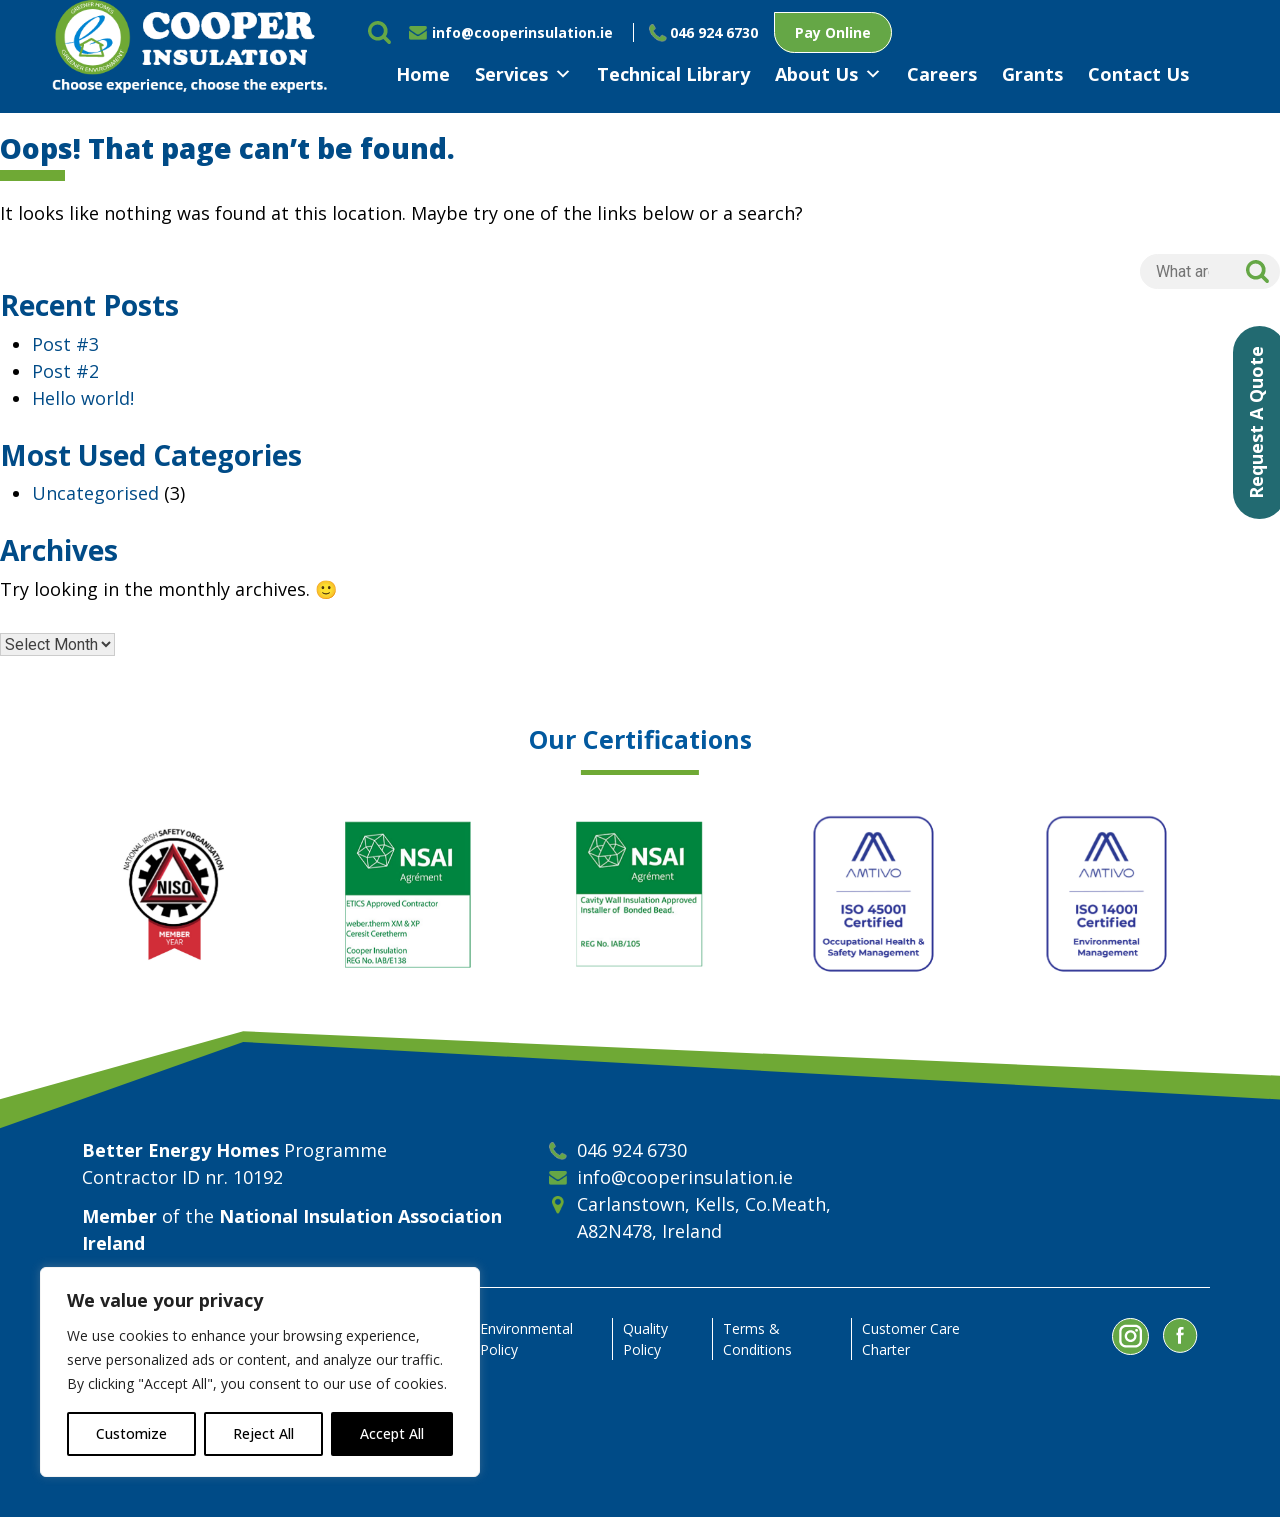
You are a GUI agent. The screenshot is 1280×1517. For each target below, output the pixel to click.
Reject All (263, 1433)
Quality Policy (645, 1339)
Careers (942, 74)
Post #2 (65, 371)
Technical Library (673, 74)
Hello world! (83, 398)
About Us (828, 74)
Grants (1032, 74)
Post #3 (65, 344)
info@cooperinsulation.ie (522, 32)
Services (523, 74)
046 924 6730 (714, 32)
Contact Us (1138, 74)
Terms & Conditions (757, 1339)
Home (423, 74)
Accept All (392, 1433)
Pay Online (833, 32)
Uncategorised (95, 493)
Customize (131, 1433)
